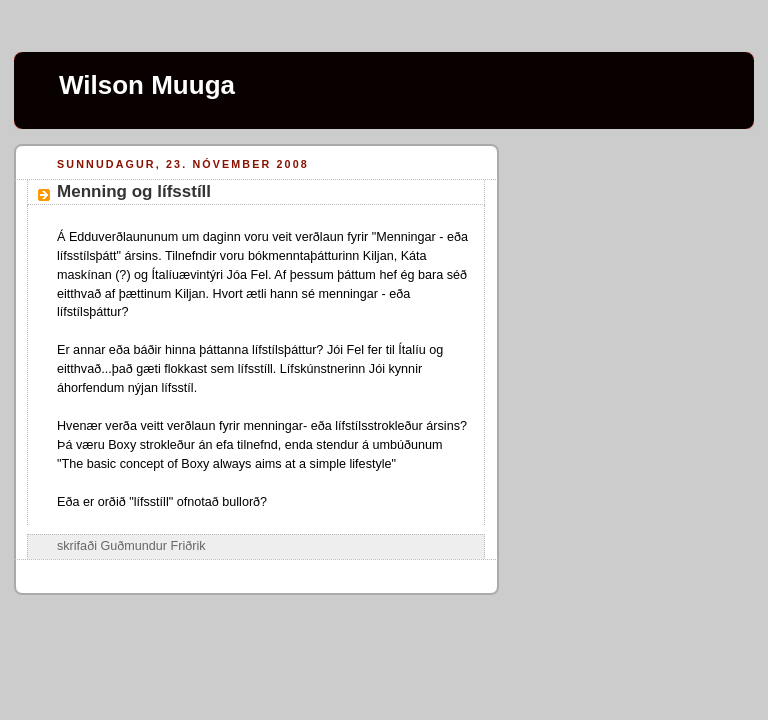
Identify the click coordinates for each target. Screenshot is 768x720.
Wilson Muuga (147, 85)
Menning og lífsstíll (134, 191)
